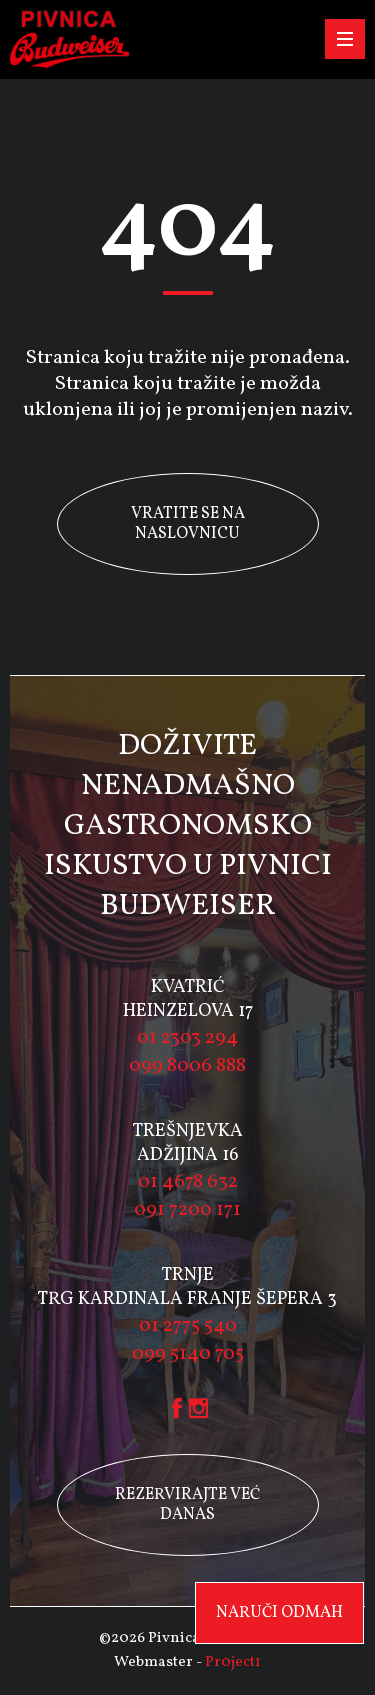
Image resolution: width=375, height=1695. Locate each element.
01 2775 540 (188, 1326)
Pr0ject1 (233, 1662)
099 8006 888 (187, 1066)
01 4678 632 (188, 1182)
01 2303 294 (187, 1038)
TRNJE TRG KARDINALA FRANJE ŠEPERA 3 (187, 1287)
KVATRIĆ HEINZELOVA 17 (188, 999)
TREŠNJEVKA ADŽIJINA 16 (188, 1143)
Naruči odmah (279, 1613)
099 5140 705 (188, 1354)
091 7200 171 (187, 1210)
